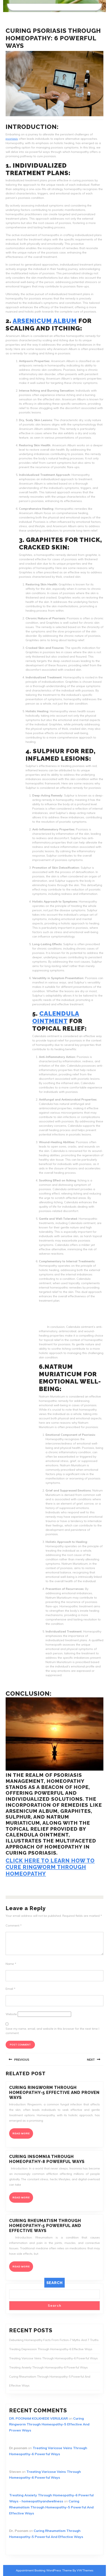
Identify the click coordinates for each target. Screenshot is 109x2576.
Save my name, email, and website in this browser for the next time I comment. (52, 2031)
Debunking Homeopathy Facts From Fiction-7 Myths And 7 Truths (54, 2340)
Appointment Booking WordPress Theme (44, 2570)
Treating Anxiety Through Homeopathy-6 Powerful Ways (48, 2367)
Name (11, 1964)
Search (54, 2282)
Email (10, 1989)
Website (11, 2014)
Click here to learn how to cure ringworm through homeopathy (50, 1867)
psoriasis (12, 139)
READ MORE (22, 2134)
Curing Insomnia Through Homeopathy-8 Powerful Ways (47, 2159)
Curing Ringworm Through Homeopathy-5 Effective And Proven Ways (54, 2092)
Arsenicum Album (45, 320)
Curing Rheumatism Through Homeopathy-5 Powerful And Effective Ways (45, 2225)
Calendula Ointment (55, 1017)
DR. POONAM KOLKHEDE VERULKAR (38, 2418)
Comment (14, 1925)
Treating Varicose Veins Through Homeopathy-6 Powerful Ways (53, 2358)
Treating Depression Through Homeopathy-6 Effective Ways (50, 2349)
